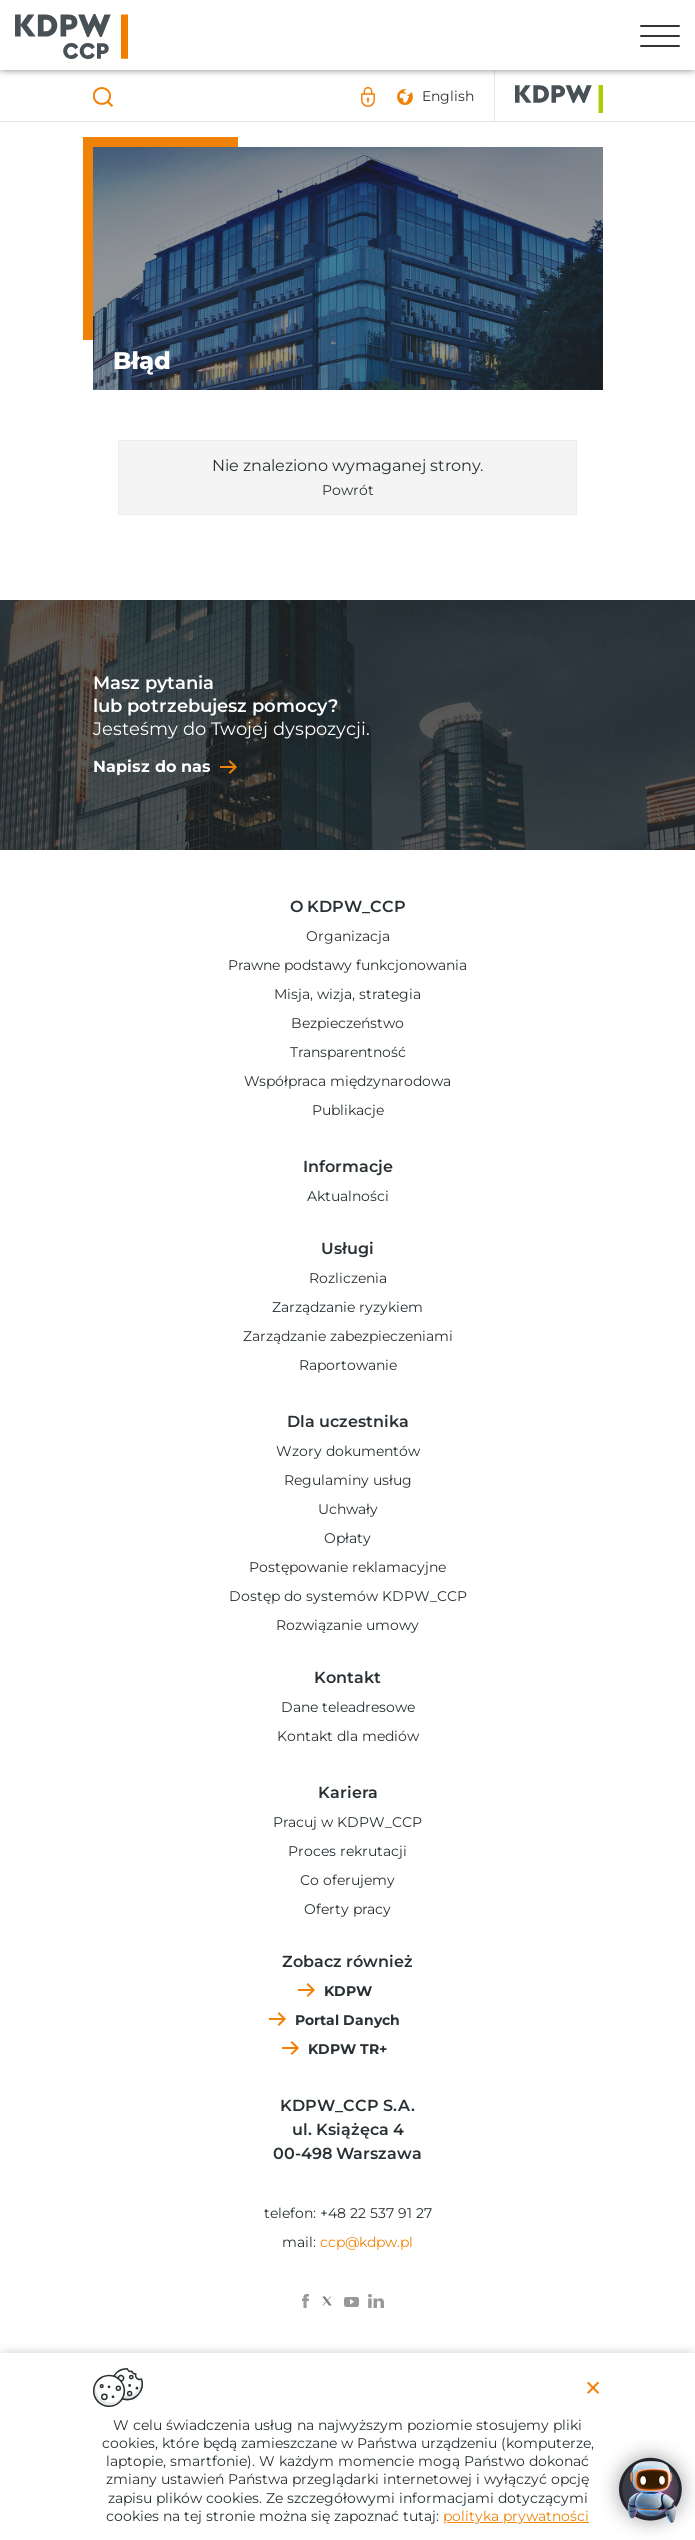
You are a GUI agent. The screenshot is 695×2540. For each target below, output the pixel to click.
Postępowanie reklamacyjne (347, 1567)
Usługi (347, 1248)
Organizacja (348, 936)
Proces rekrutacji (347, 1851)
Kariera (348, 1792)
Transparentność (348, 1052)
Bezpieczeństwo (347, 1023)
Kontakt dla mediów (348, 1736)
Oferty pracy (347, 1909)
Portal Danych (347, 2020)
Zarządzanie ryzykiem (347, 1307)
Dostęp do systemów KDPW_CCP (348, 1596)
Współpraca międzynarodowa (347, 1081)
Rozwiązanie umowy (347, 1625)
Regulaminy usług (348, 1480)
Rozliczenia (348, 1278)
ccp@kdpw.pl (366, 2242)
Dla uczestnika (348, 1421)
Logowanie (369, 97)
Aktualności (348, 1196)
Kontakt (347, 1677)
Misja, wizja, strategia (347, 994)
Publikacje (348, 1110)
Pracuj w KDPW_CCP (347, 1822)
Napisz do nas (152, 766)
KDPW (348, 1991)
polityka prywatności (516, 2516)
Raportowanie (348, 1365)
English (448, 96)
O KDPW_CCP (348, 906)
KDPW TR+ (347, 2049)
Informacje (348, 1166)
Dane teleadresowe (348, 1707)
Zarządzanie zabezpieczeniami (348, 1336)
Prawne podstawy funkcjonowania (347, 965)
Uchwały (348, 1509)
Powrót (348, 490)
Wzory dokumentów (348, 1451)
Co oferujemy (347, 1880)
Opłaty (347, 1538)
